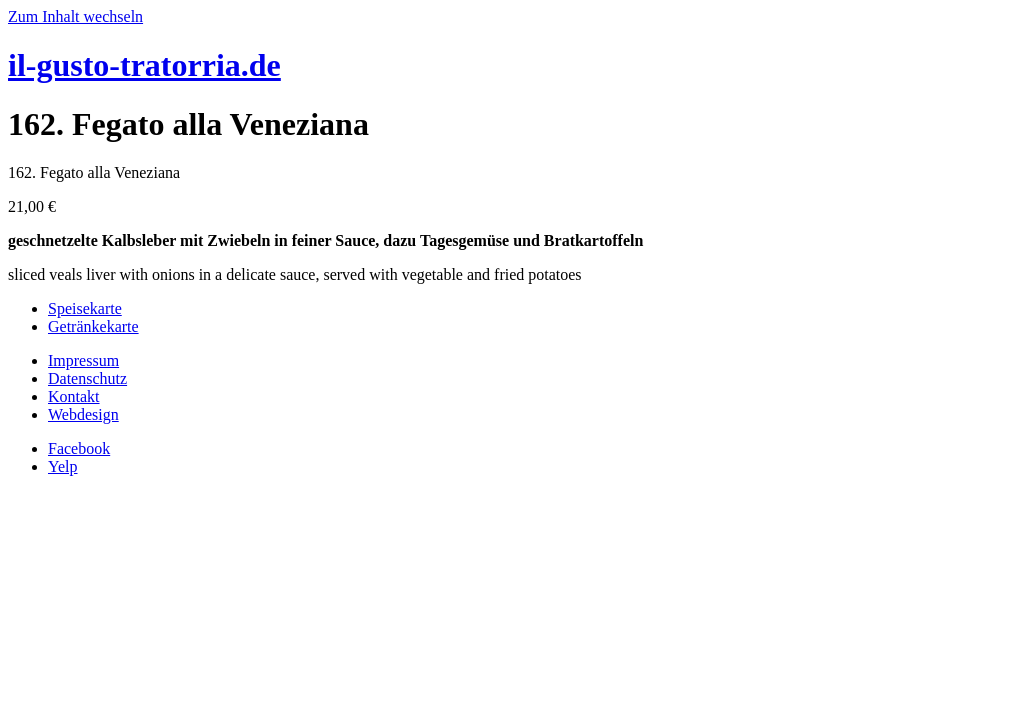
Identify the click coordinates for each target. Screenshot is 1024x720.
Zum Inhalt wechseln (75, 16)
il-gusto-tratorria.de (144, 65)
